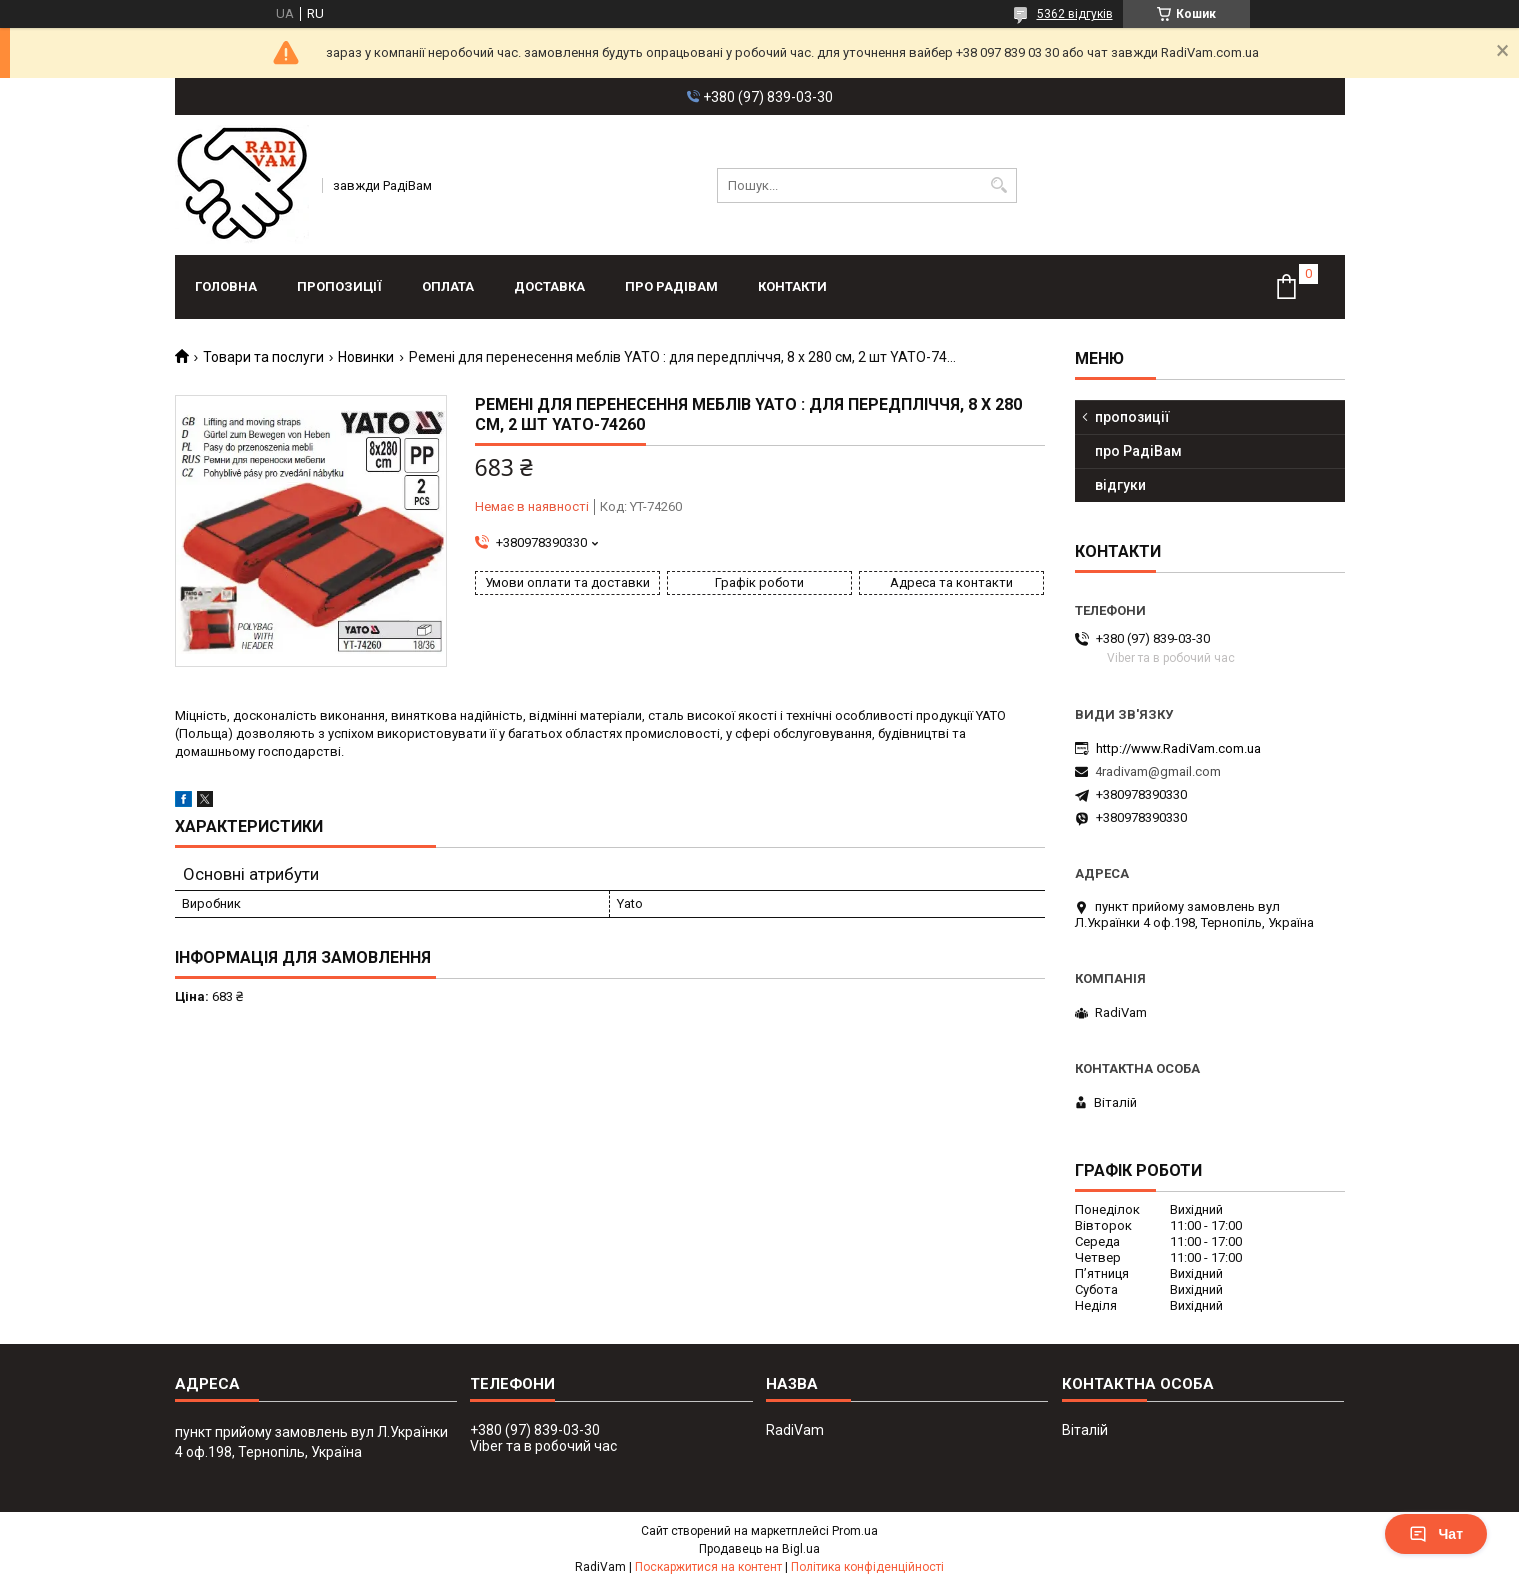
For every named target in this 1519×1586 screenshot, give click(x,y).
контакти (792, 286)
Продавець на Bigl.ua (759, 1549)
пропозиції (339, 286)
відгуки (1120, 485)
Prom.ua (855, 1531)
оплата (448, 286)
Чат (1436, 1534)
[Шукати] (999, 185)
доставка (549, 286)
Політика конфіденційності (867, 1567)
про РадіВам (671, 286)
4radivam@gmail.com (1158, 771)
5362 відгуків (1075, 14)
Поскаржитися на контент (708, 1567)
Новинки (366, 357)
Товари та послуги (263, 357)
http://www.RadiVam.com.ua (1178, 748)
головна (226, 286)
